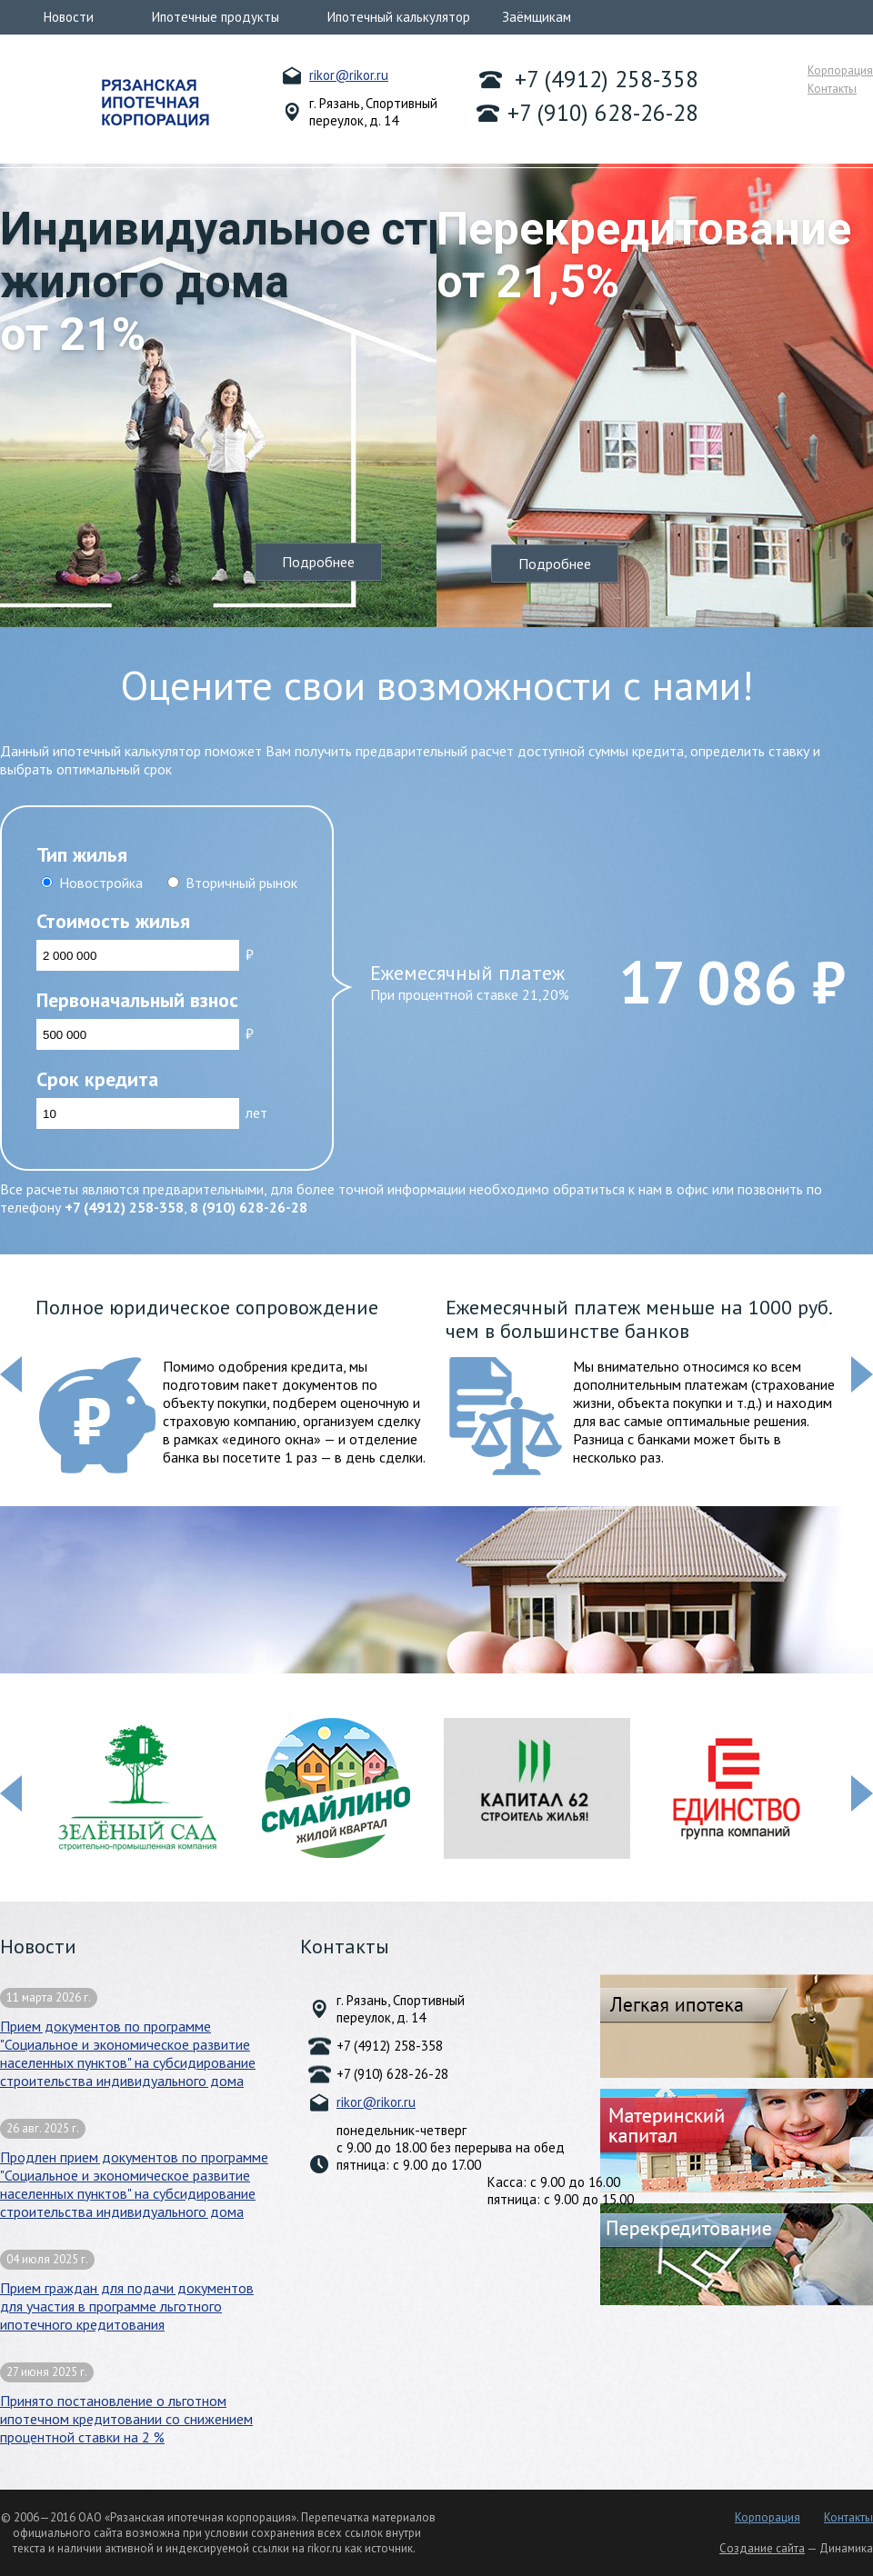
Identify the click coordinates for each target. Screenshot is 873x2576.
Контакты (832, 88)
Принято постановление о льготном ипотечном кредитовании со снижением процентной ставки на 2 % (126, 2404)
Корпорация (840, 70)
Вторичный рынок (241, 883)
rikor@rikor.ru (348, 75)
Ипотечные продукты (215, 16)
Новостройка (101, 883)
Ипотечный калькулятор (398, 16)
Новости (69, 16)
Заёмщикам (536, 16)
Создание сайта (762, 2548)
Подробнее (318, 562)
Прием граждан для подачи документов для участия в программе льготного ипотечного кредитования (127, 2291)
